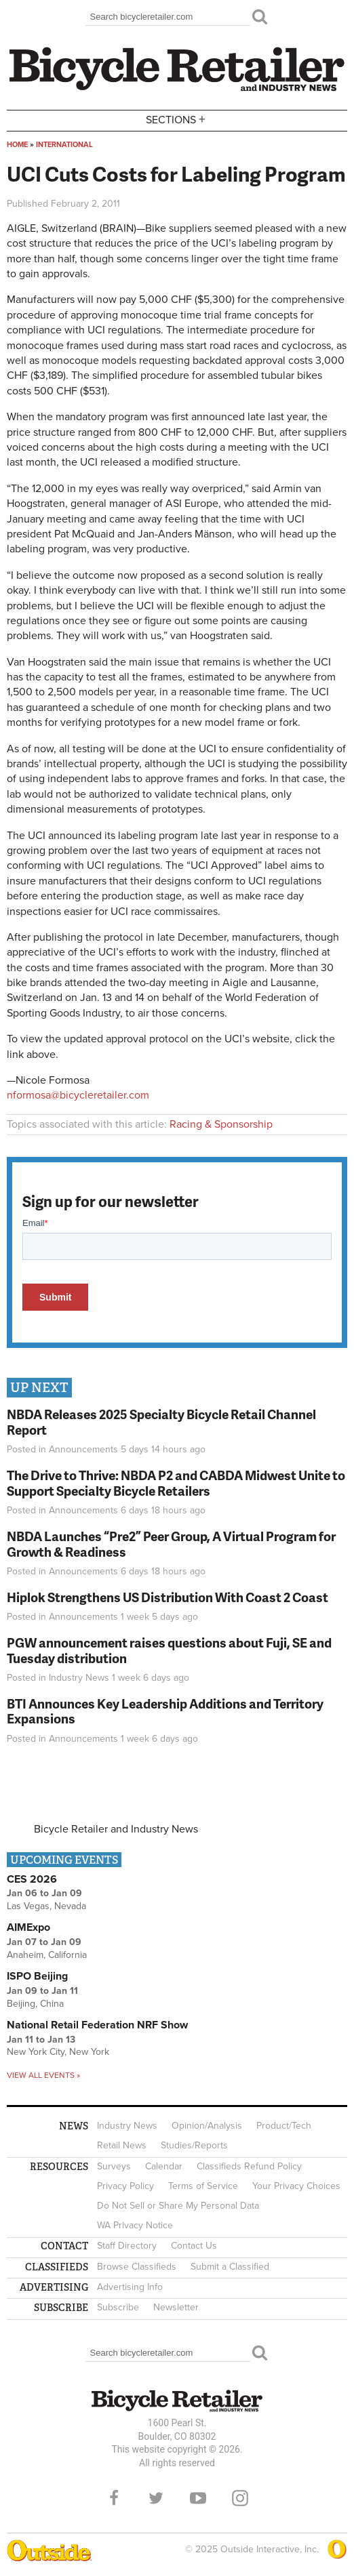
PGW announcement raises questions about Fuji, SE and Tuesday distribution (169, 1650)
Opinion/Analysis (207, 2125)
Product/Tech (283, 2125)
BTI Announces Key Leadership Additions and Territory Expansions (165, 1711)
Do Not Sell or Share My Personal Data (178, 2205)
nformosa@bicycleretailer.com (78, 1095)
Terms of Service (203, 2186)
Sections (177, 119)
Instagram (240, 2498)
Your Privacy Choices (296, 2186)
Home (17, 144)
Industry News (79, 1677)
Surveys (114, 2166)
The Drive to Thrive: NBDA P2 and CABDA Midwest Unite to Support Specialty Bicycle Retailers (176, 1483)
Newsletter (176, 2307)
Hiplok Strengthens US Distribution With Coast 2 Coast (167, 1597)
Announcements (83, 1449)
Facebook (114, 2498)
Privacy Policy (125, 2186)
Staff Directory (127, 2245)
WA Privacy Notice (135, 2225)
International (64, 144)
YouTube (198, 2498)
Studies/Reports (194, 2145)
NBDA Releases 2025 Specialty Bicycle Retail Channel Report (161, 1422)
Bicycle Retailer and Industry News (116, 1829)
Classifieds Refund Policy (249, 2166)
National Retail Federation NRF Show (97, 2025)
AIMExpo (28, 1927)
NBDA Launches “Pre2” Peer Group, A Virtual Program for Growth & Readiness (171, 1544)
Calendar (163, 2166)
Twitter (156, 2498)
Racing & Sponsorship (221, 1124)
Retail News (121, 2145)
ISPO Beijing (37, 1976)
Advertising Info (130, 2287)
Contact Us (194, 2245)
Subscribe (118, 2307)
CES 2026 (32, 1879)
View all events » (43, 2075)
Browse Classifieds (136, 2266)
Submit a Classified (230, 2266)
